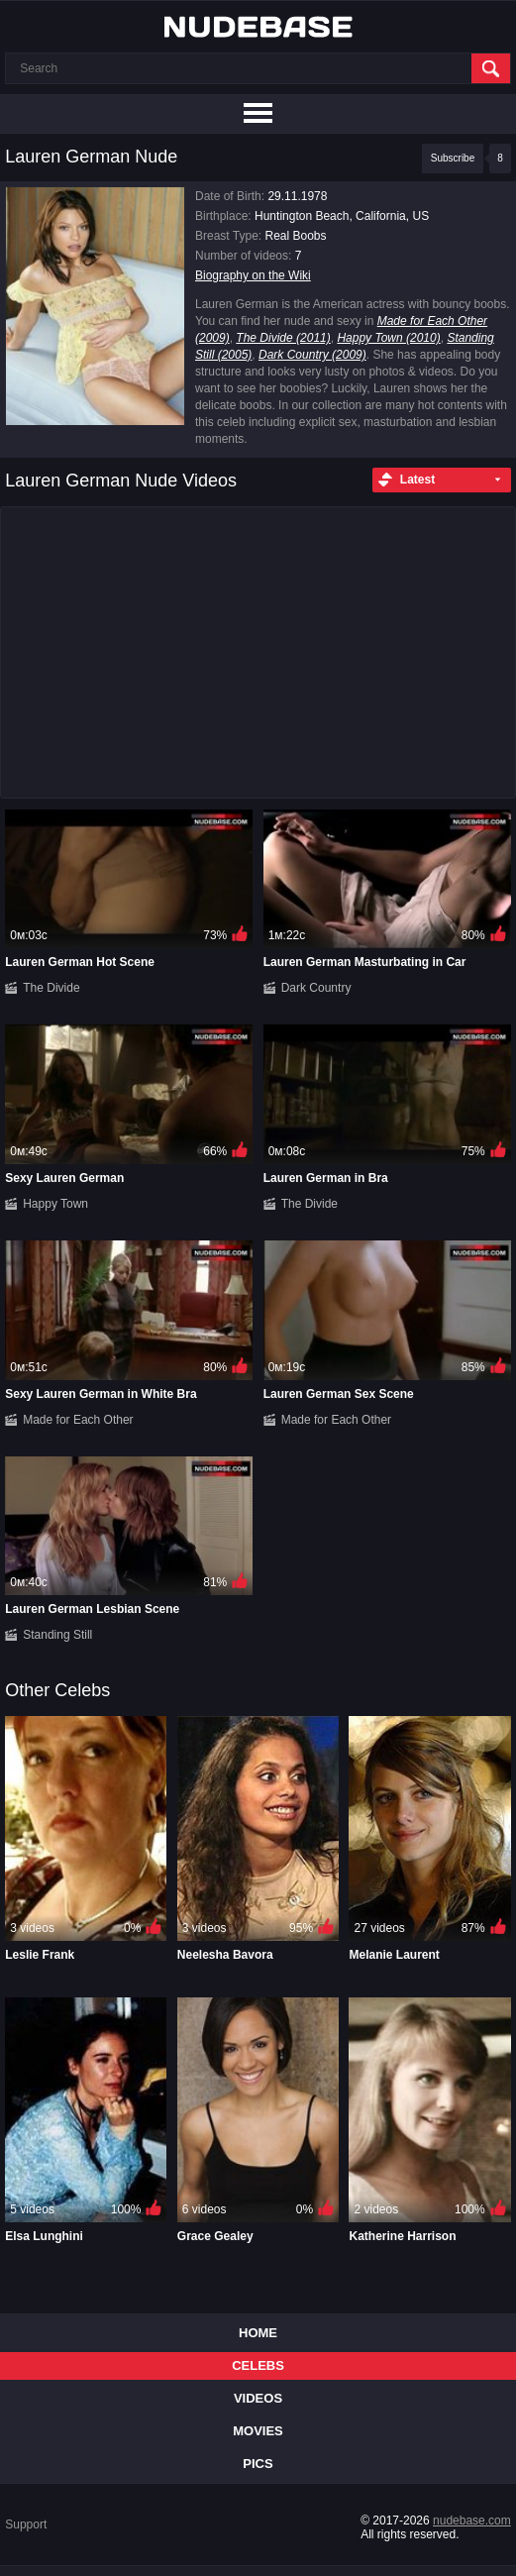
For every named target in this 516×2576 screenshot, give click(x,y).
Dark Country (316, 988)
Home (258, 2332)
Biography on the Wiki (253, 275)
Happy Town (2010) (388, 338)
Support (26, 2524)
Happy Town (55, 1204)
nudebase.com (472, 2520)
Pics (257, 2463)
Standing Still (57, 1635)
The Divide (51, 988)
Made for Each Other (78, 1420)
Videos (258, 2398)
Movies (258, 2430)
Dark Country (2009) (312, 355)
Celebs (258, 2365)
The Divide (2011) (283, 338)
